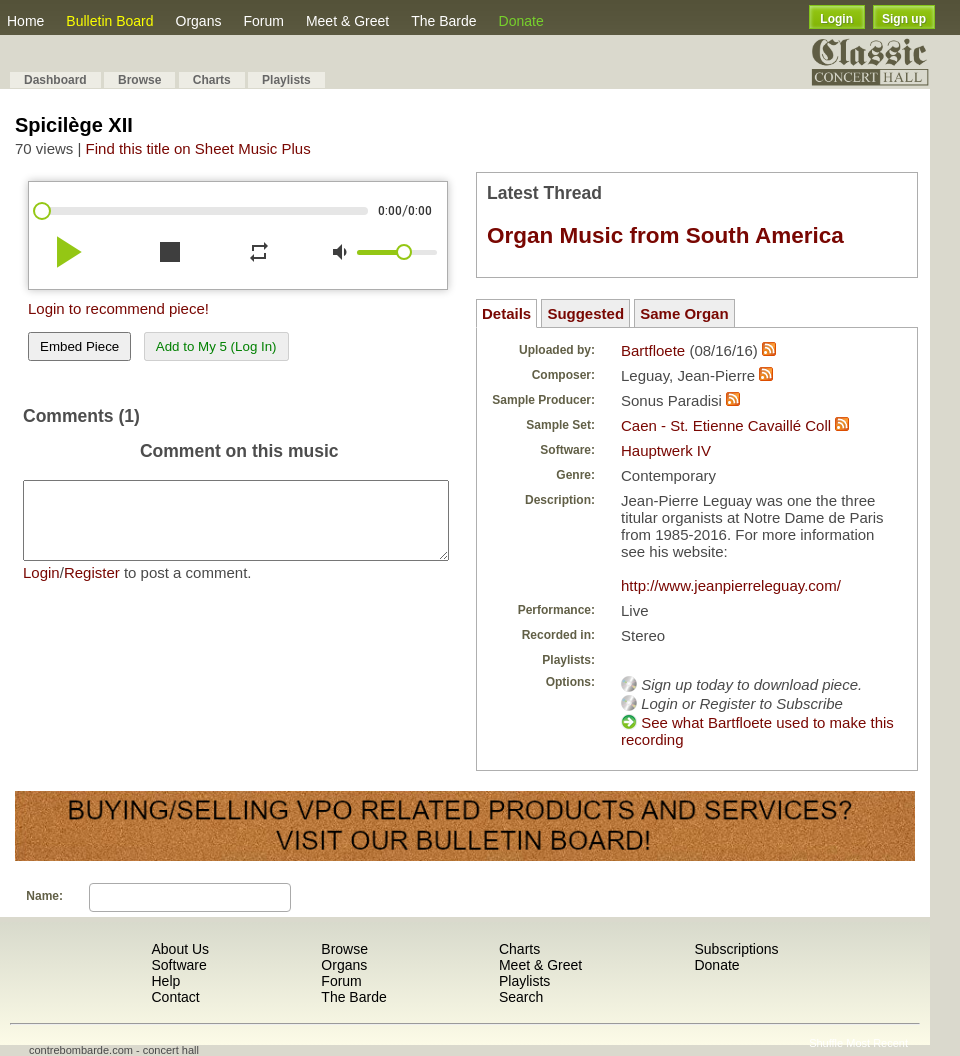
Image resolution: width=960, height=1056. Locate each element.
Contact (175, 997)
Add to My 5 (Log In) (216, 346)
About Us (180, 949)
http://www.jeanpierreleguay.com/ (731, 585)
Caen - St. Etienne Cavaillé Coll (726, 425)
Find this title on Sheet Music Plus (198, 148)
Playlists (286, 80)
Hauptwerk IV (666, 450)
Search (521, 997)
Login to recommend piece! (118, 308)
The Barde (443, 21)
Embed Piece (79, 346)
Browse (139, 80)
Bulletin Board (109, 21)
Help (165, 981)
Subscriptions (736, 949)
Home (25, 21)
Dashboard (55, 80)
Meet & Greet (347, 21)
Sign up (904, 19)
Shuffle (826, 1043)
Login (836, 19)
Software (178, 965)
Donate (521, 21)
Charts (212, 80)
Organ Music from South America (665, 235)
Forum (263, 21)
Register (92, 587)
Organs (199, 21)
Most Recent (877, 1043)
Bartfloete (653, 350)
